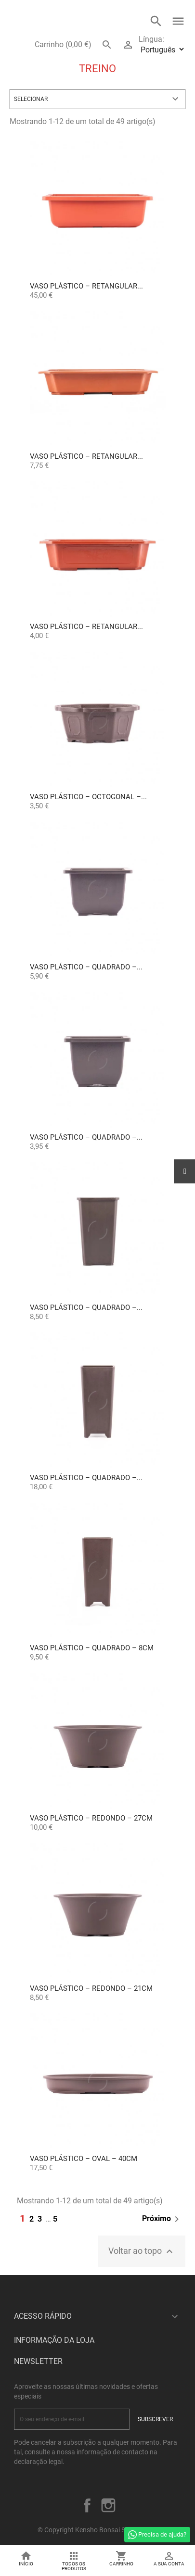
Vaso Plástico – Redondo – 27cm (91, 1818)
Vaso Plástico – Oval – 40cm (83, 2158)
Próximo (162, 2219)
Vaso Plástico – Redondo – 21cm (91, 1988)
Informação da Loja (54, 2340)
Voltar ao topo (141, 2251)
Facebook (87, 2505)
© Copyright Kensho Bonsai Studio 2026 (97, 2530)
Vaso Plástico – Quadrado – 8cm (92, 1648)
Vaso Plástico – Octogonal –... (88, 796)
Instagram (108, 2505)
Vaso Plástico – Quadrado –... (86, 967)
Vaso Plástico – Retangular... (86, 286)
